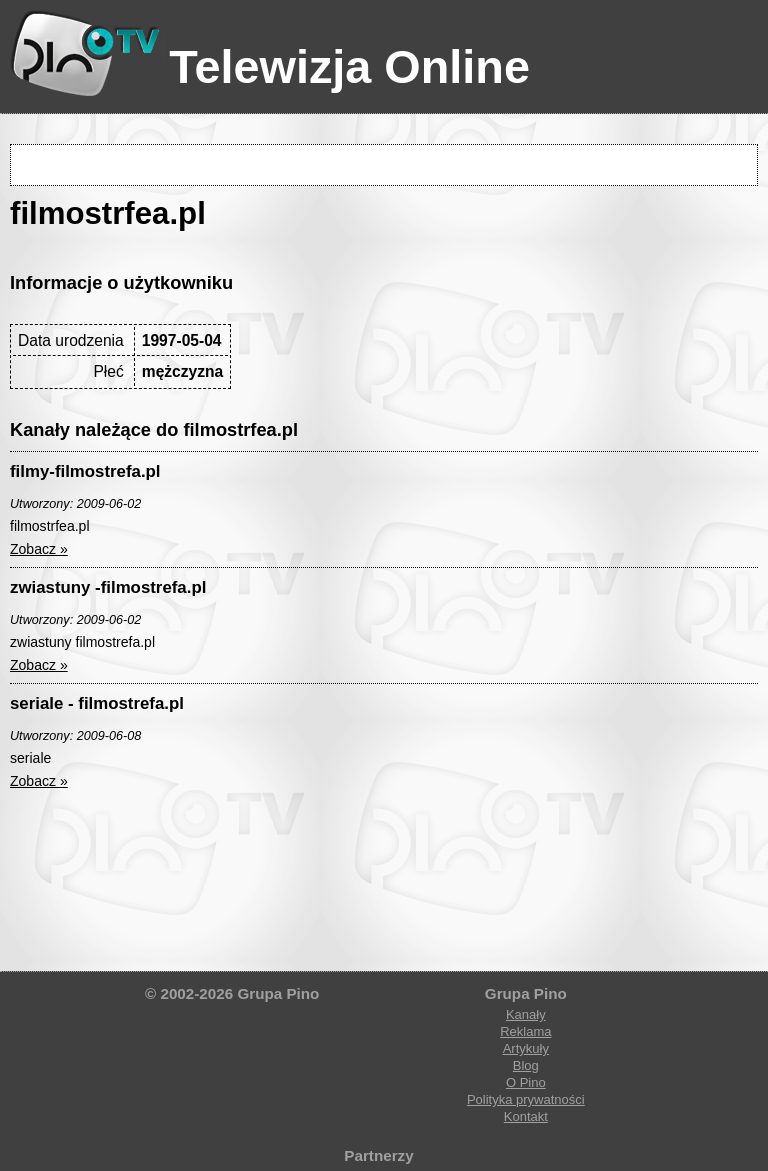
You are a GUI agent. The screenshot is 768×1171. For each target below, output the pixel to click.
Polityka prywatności (526, 1099)
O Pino (526, 1082)
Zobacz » (39, 549)
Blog (526, 1065)
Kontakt (526, 1116)
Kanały (526, 1014)
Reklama (525, 1031)
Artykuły (526, 1048)
